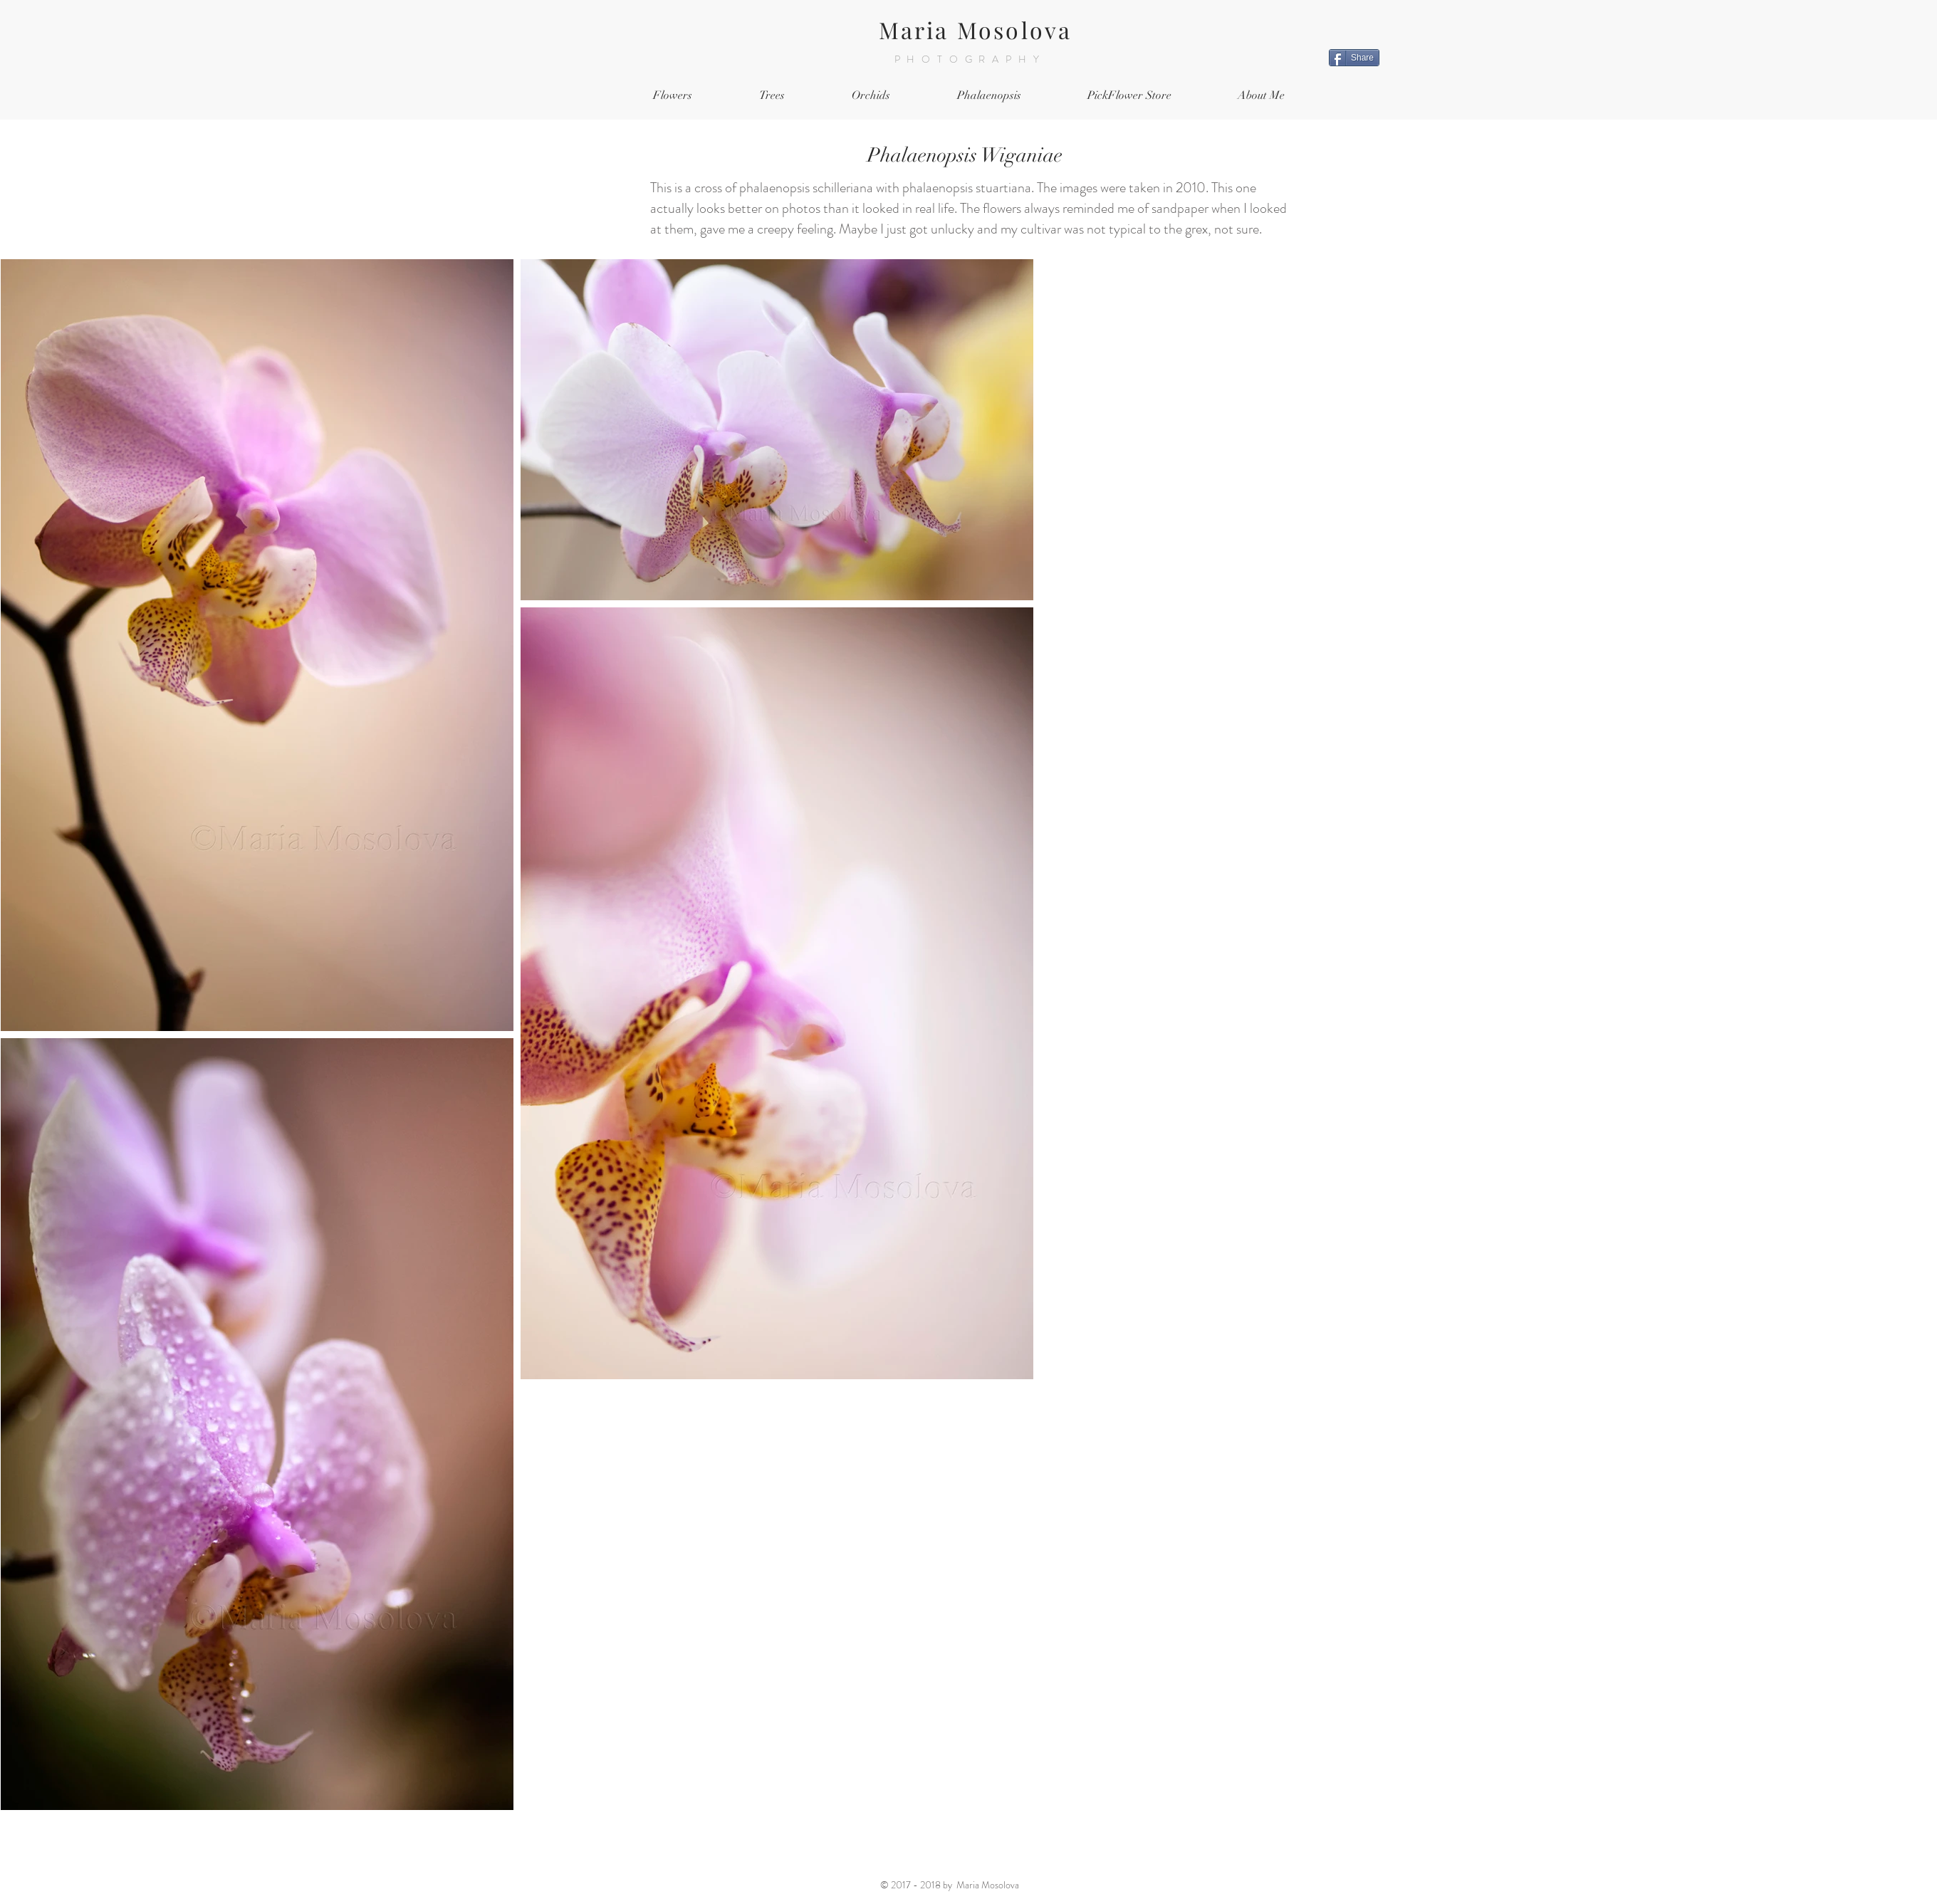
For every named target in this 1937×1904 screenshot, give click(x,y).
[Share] (1354, 57)
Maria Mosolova (975, 29)
